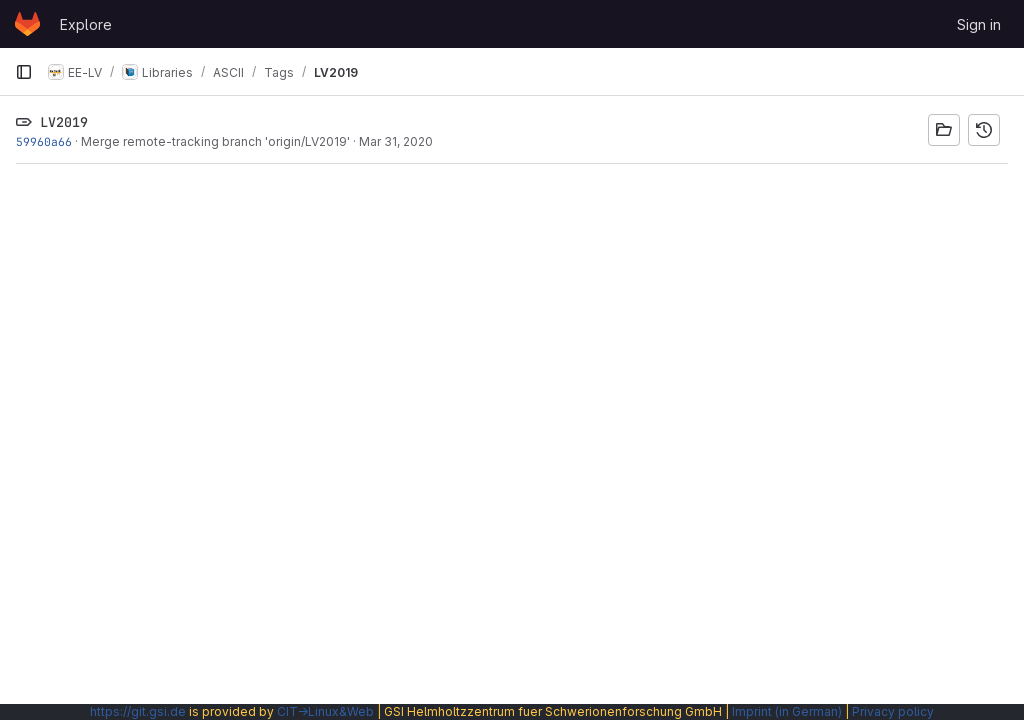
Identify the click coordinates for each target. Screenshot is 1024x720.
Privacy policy (893, 711)
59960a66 (44, 141)
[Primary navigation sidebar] (24, 72)
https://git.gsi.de (138, 711)
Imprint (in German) (787, 711)
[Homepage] (27, 24)
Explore (86, 24)
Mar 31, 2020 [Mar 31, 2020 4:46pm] (396, 141)
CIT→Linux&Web (325, 711)
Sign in (979, 24)
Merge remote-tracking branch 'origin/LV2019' (215, 141)
